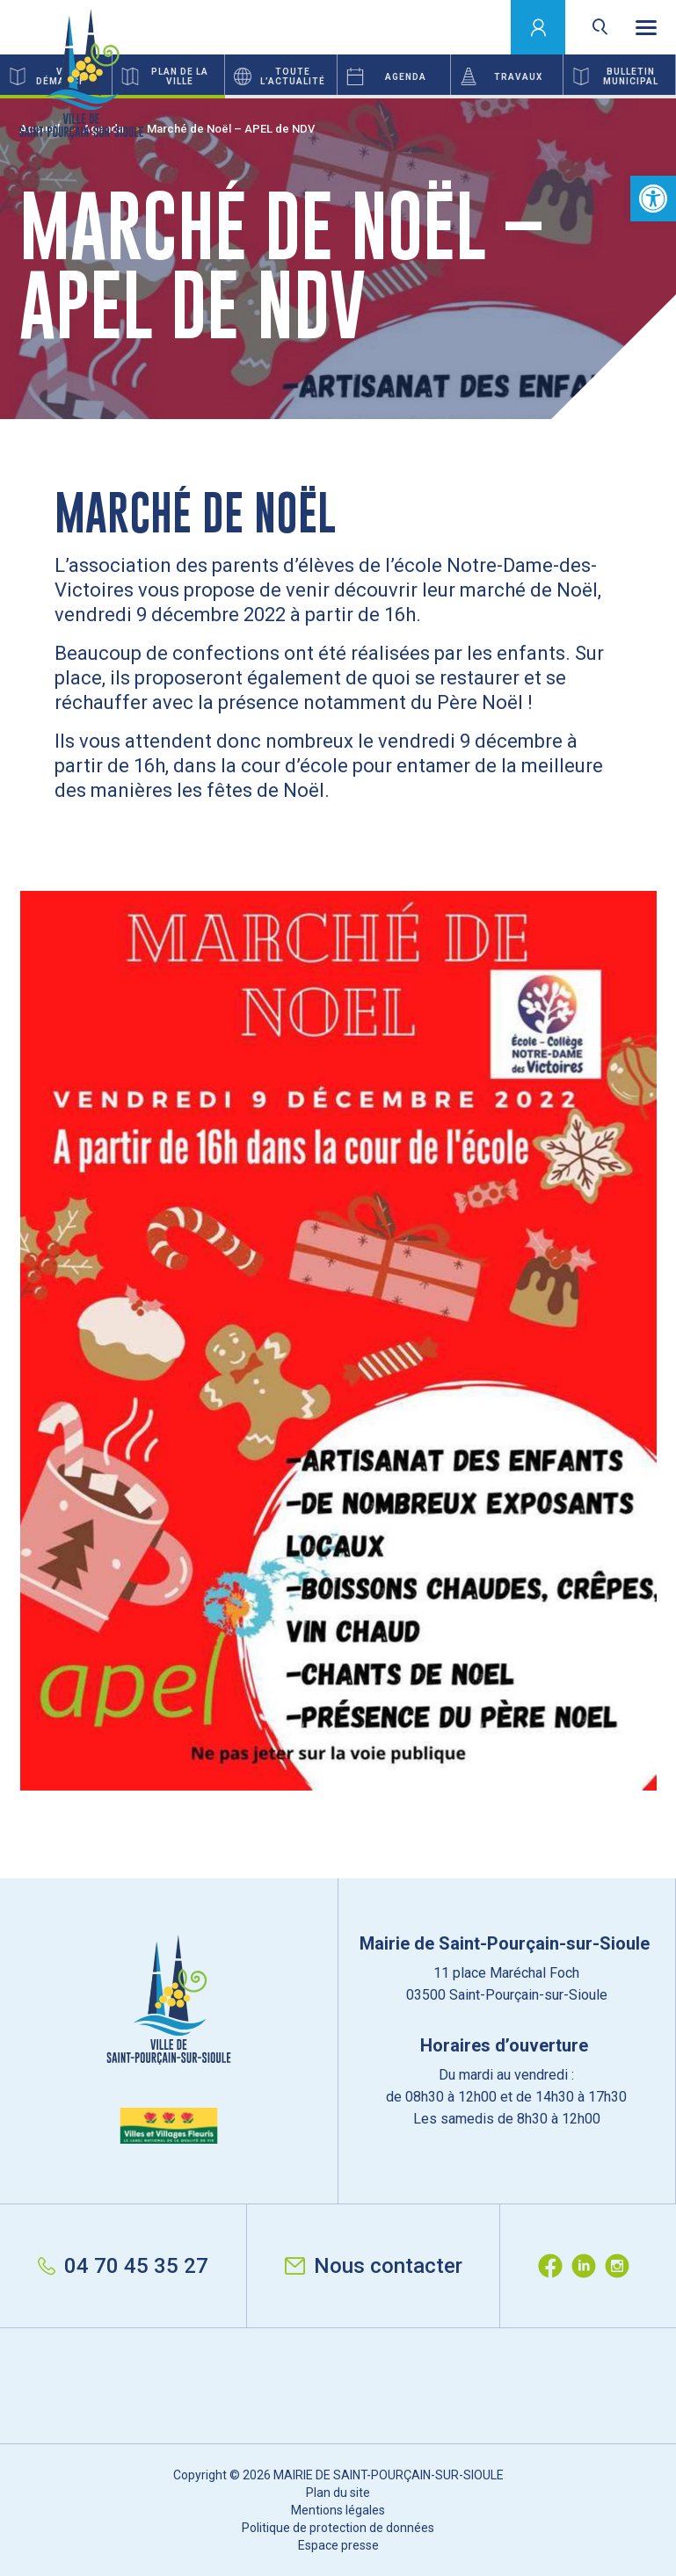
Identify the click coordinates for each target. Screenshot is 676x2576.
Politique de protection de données (338, 2528)
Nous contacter (373, 2266)
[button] (653, 198)
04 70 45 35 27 (123, 2266)
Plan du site (338, 2493)
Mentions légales (338, 2510)
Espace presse (338, 2545)
